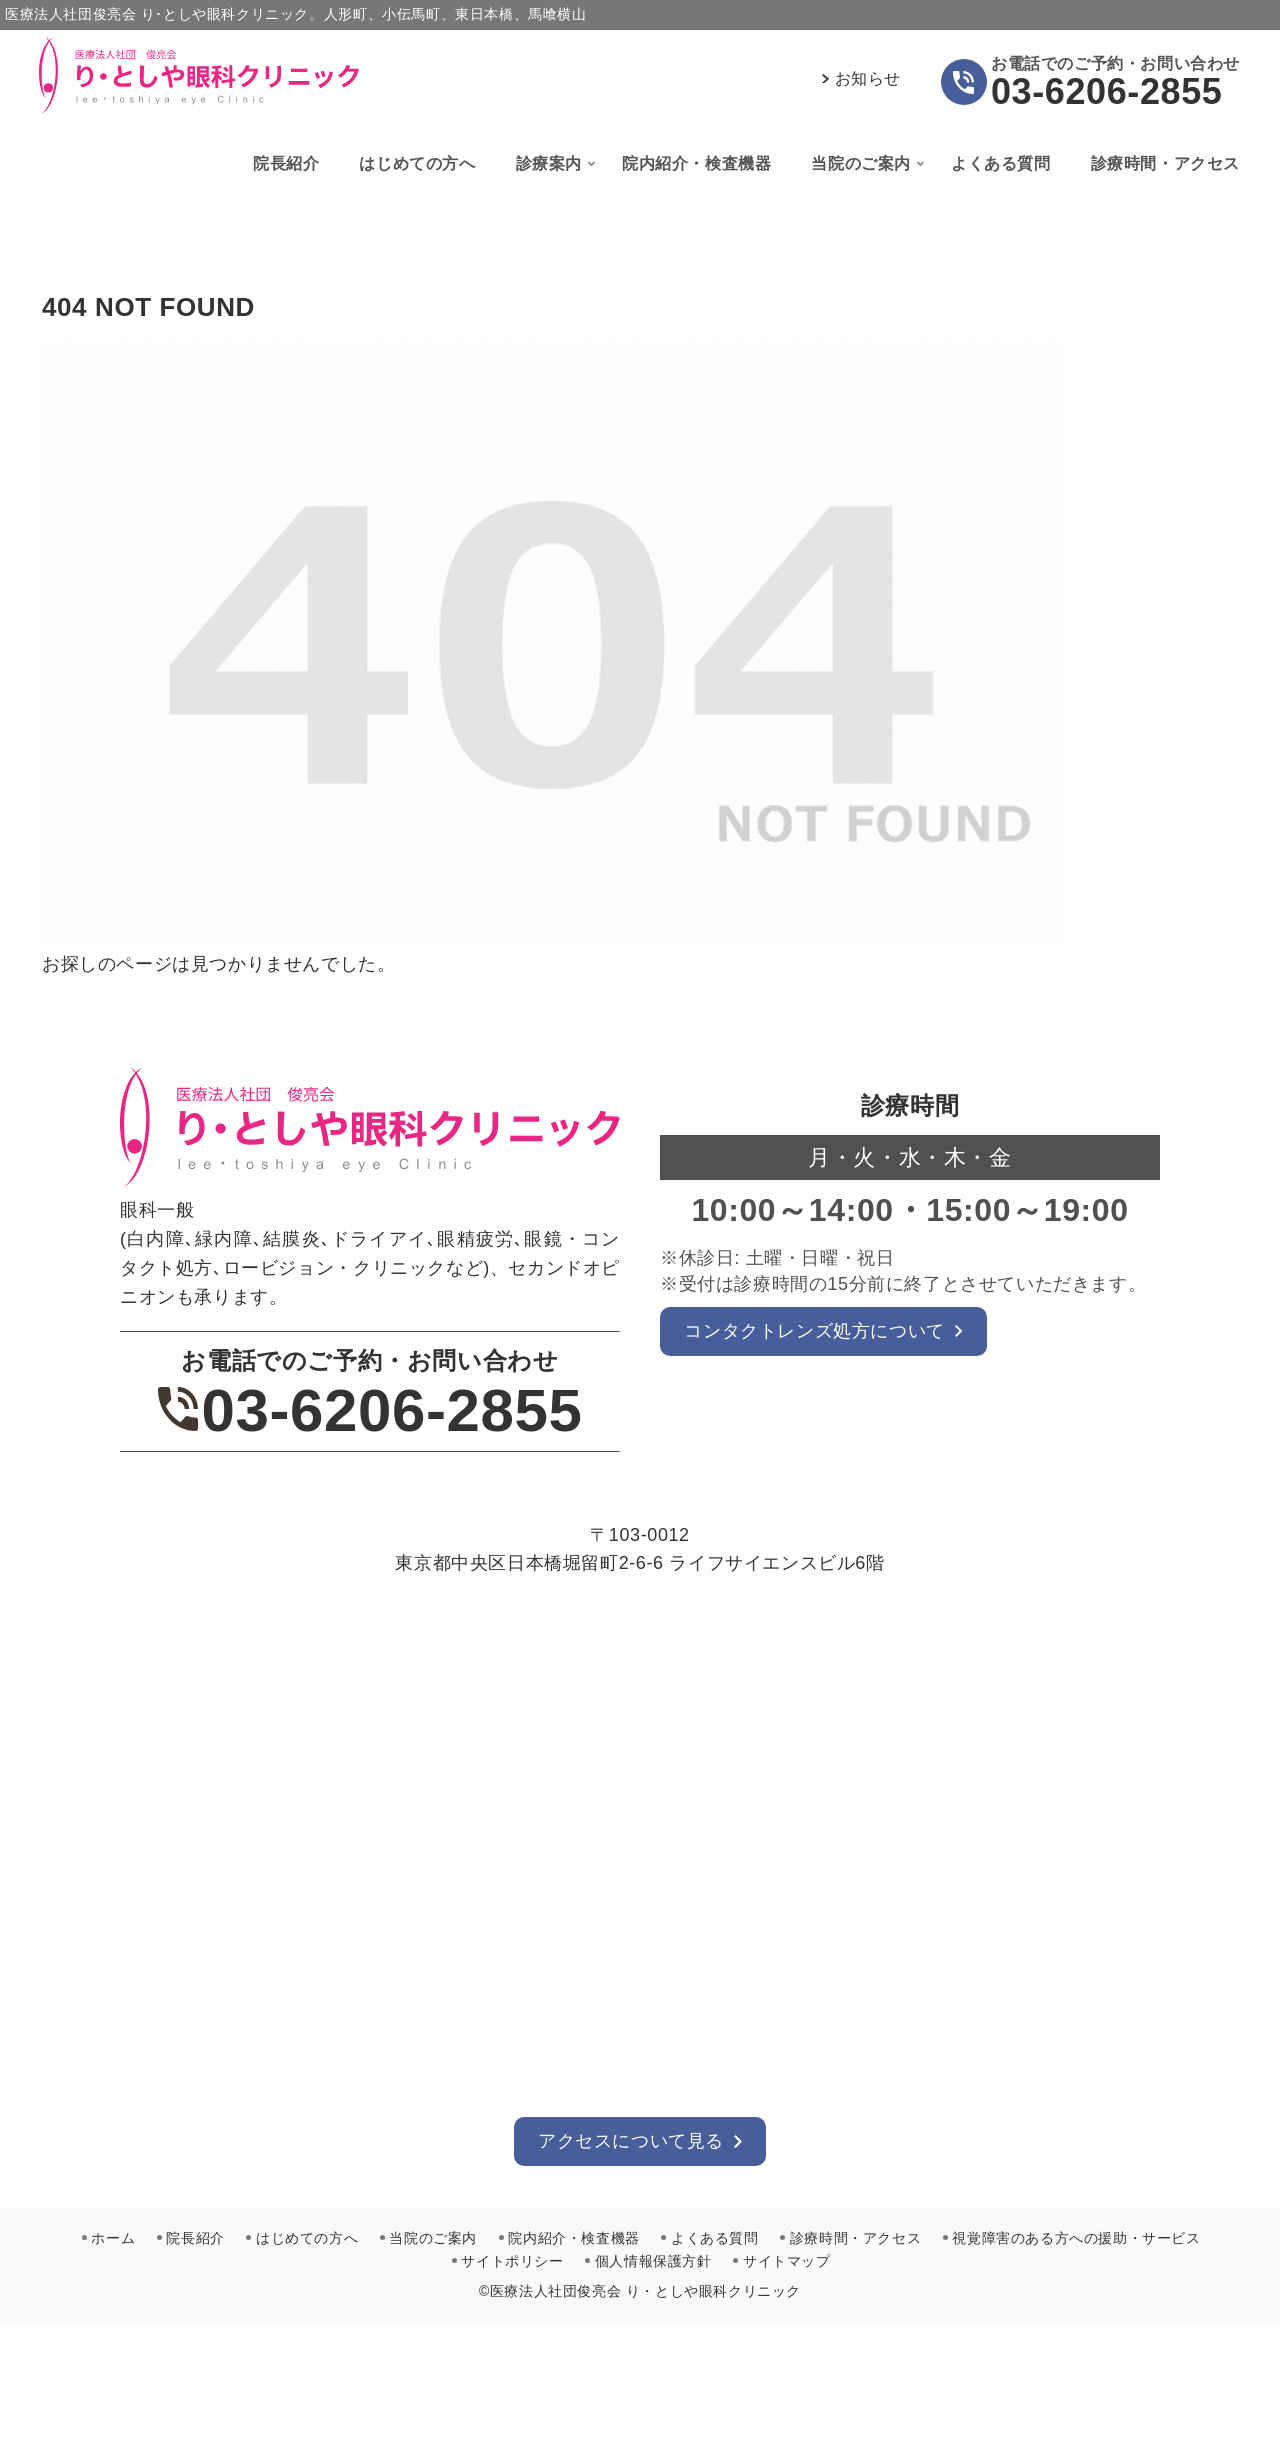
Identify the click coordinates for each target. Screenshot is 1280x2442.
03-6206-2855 (1106, 91)
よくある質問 (716, 2238)
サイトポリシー (512, 2260)
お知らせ (868, 78)
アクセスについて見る (631, 2141)
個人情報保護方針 (653, 2260)
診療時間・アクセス (857, 2238)
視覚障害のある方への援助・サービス (1079, 2238)
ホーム (111, 2238)
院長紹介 (193, 2238)
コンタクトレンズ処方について (815, 1331)
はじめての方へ (306, 2238)
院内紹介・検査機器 (574, 2238)
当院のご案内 (433, 2238)
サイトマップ (788, 2260)
